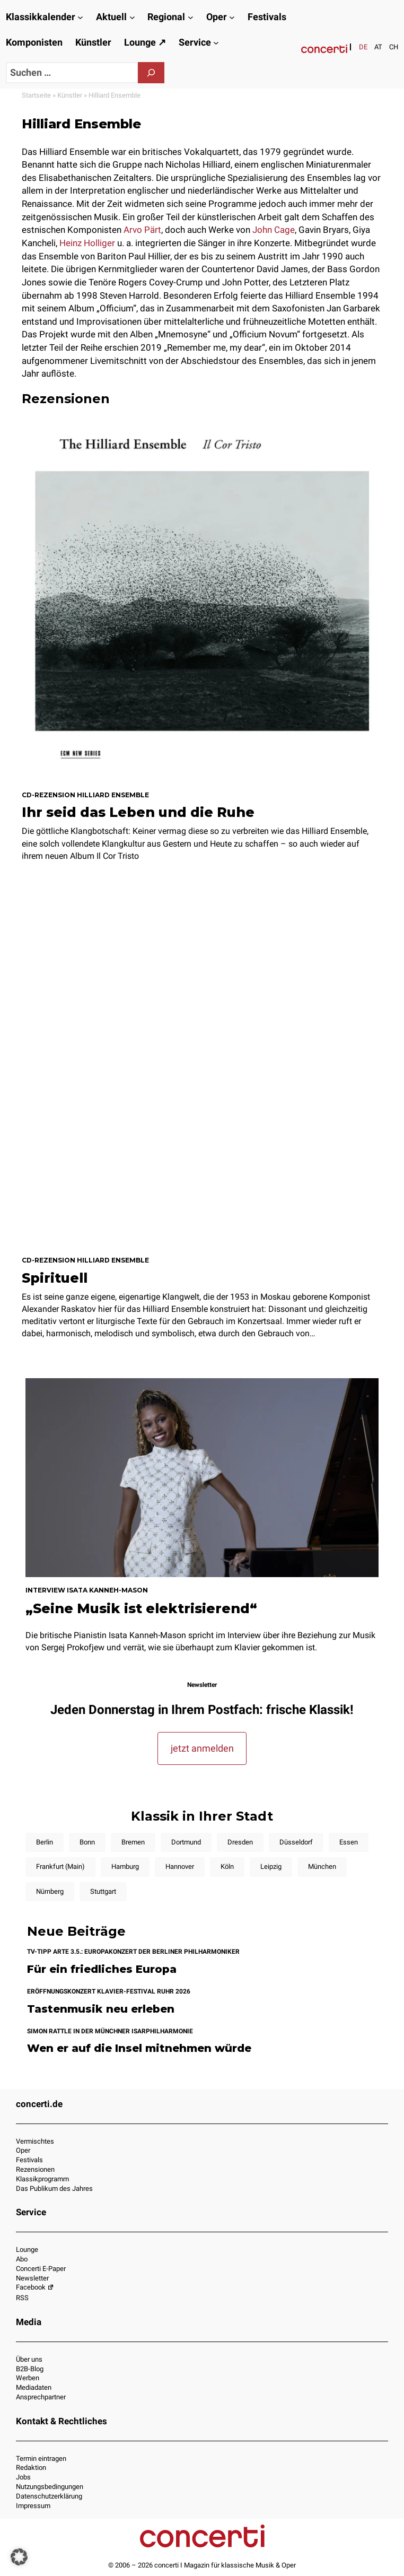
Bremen (133, 1842)
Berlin (44, 1842)
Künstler (69, 95)
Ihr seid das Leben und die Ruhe (138, 812)
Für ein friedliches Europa (102, 1969)
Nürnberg (50, 1891)
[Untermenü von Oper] (232, 17)
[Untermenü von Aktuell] (132, 17)
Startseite (36, 95)
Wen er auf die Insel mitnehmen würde (139, 2048)
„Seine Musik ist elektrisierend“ (141, 1608)
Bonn (87, 1842)
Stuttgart (103, 1891)
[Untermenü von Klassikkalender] (80, 17)
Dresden (240, 1842)
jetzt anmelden (202, 1748)
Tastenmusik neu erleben (100, 2009)
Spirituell (54, 1277)
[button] (19, 2557)
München (322, 1866)
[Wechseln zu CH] (393, 46)
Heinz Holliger (87, 243)
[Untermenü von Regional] (191, 17)
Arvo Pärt (142, 229)
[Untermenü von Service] (216, 43)
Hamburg (125, 1866)
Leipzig (271, 1866)
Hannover (179, 1866)
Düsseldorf (296, 1842)
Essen (348, 1842)
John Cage (273, 229)
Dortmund (186, 1842)
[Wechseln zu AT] (378, 46)
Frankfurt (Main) (60, 1866)
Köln (227, 1866)
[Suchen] (151, 72)
